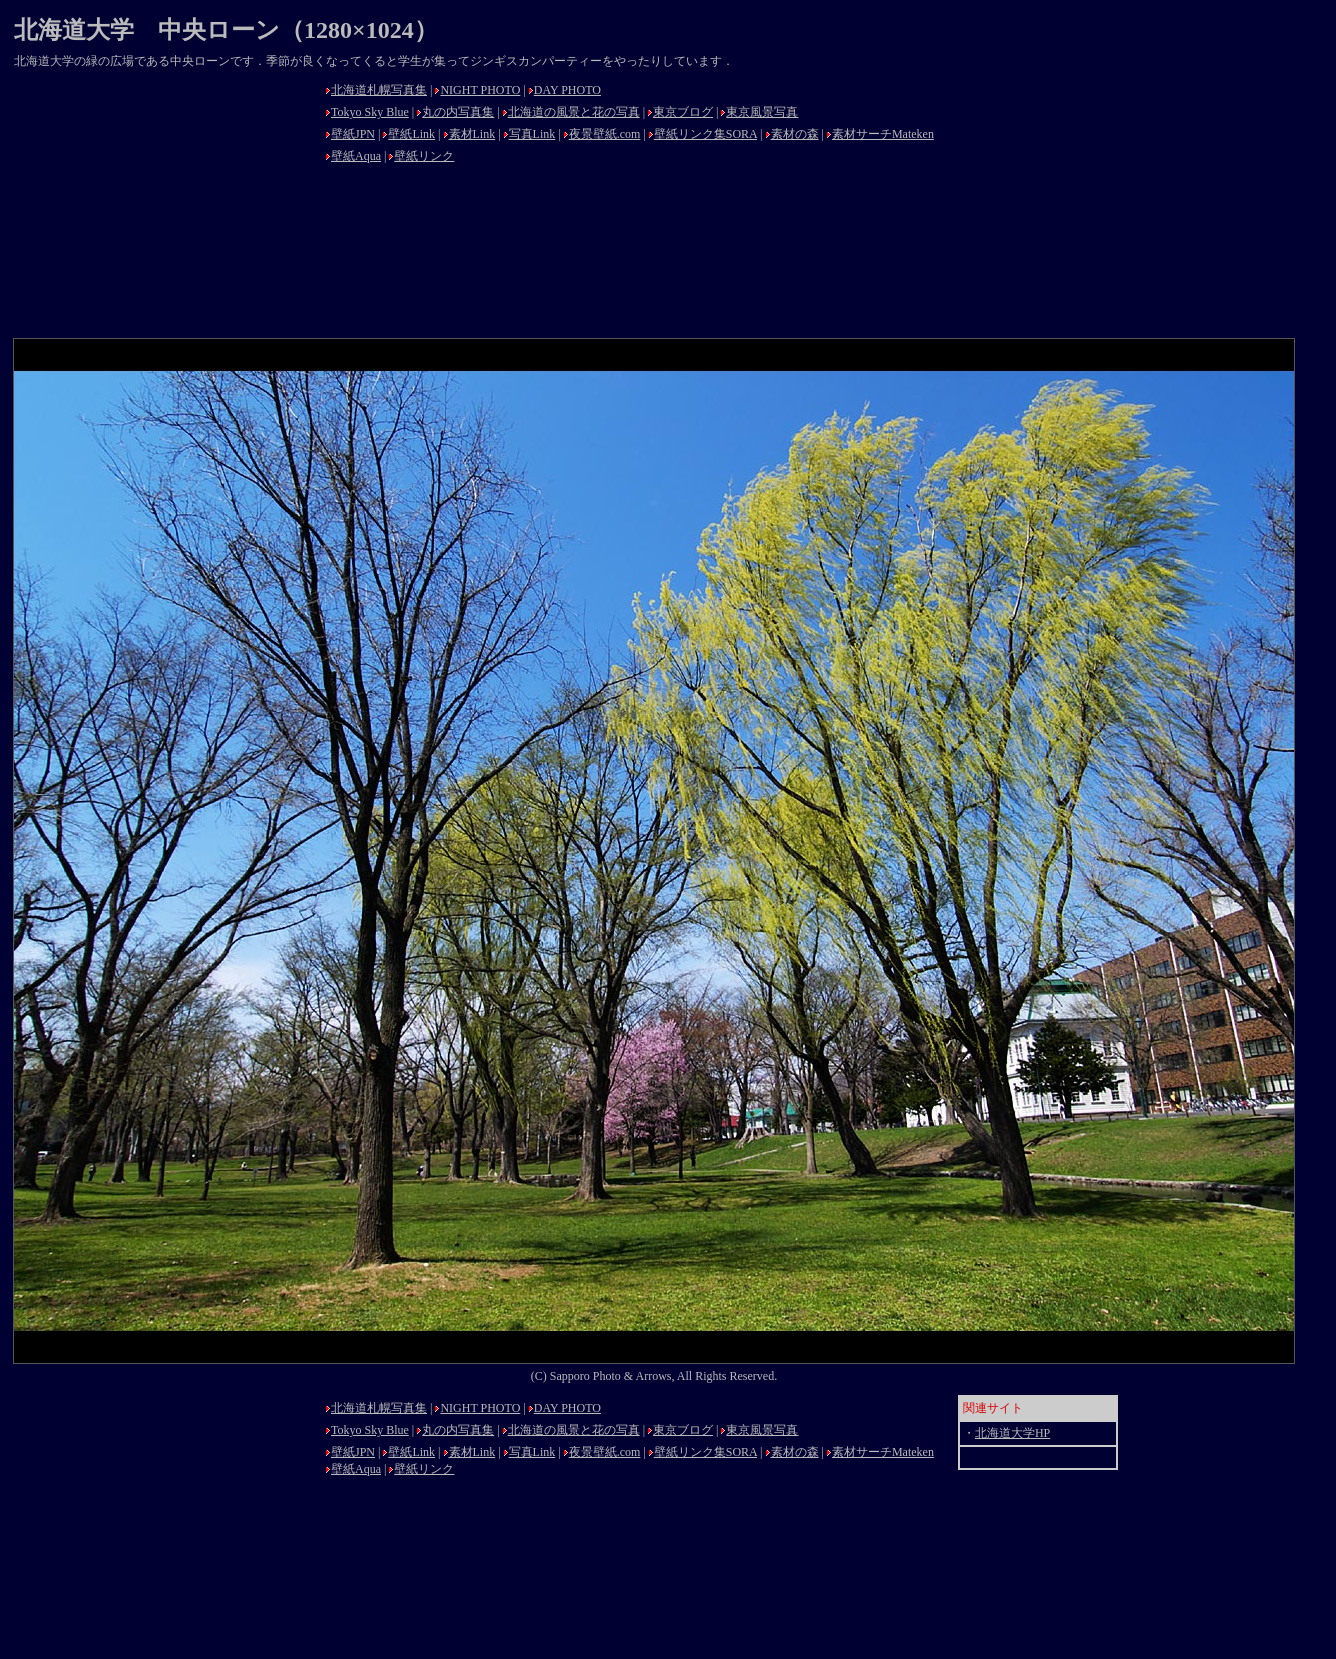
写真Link (532, 134)
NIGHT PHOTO (480, 90)
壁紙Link (411, 134)
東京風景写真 (762, 112)
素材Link (472, 134)
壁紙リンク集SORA (705, 134)
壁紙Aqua (356, 156)
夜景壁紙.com (605, 134)
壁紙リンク (424, 156)
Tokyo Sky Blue (370, 112)
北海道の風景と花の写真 (574, 112)
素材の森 (795, 134)
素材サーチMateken (883, 134)
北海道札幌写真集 (379, 90)
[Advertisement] (164, 202)
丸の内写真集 (458, 112)
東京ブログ (683, 112)
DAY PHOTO (567, 90)
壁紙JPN (353, 134)
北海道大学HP (1012, 1433)
